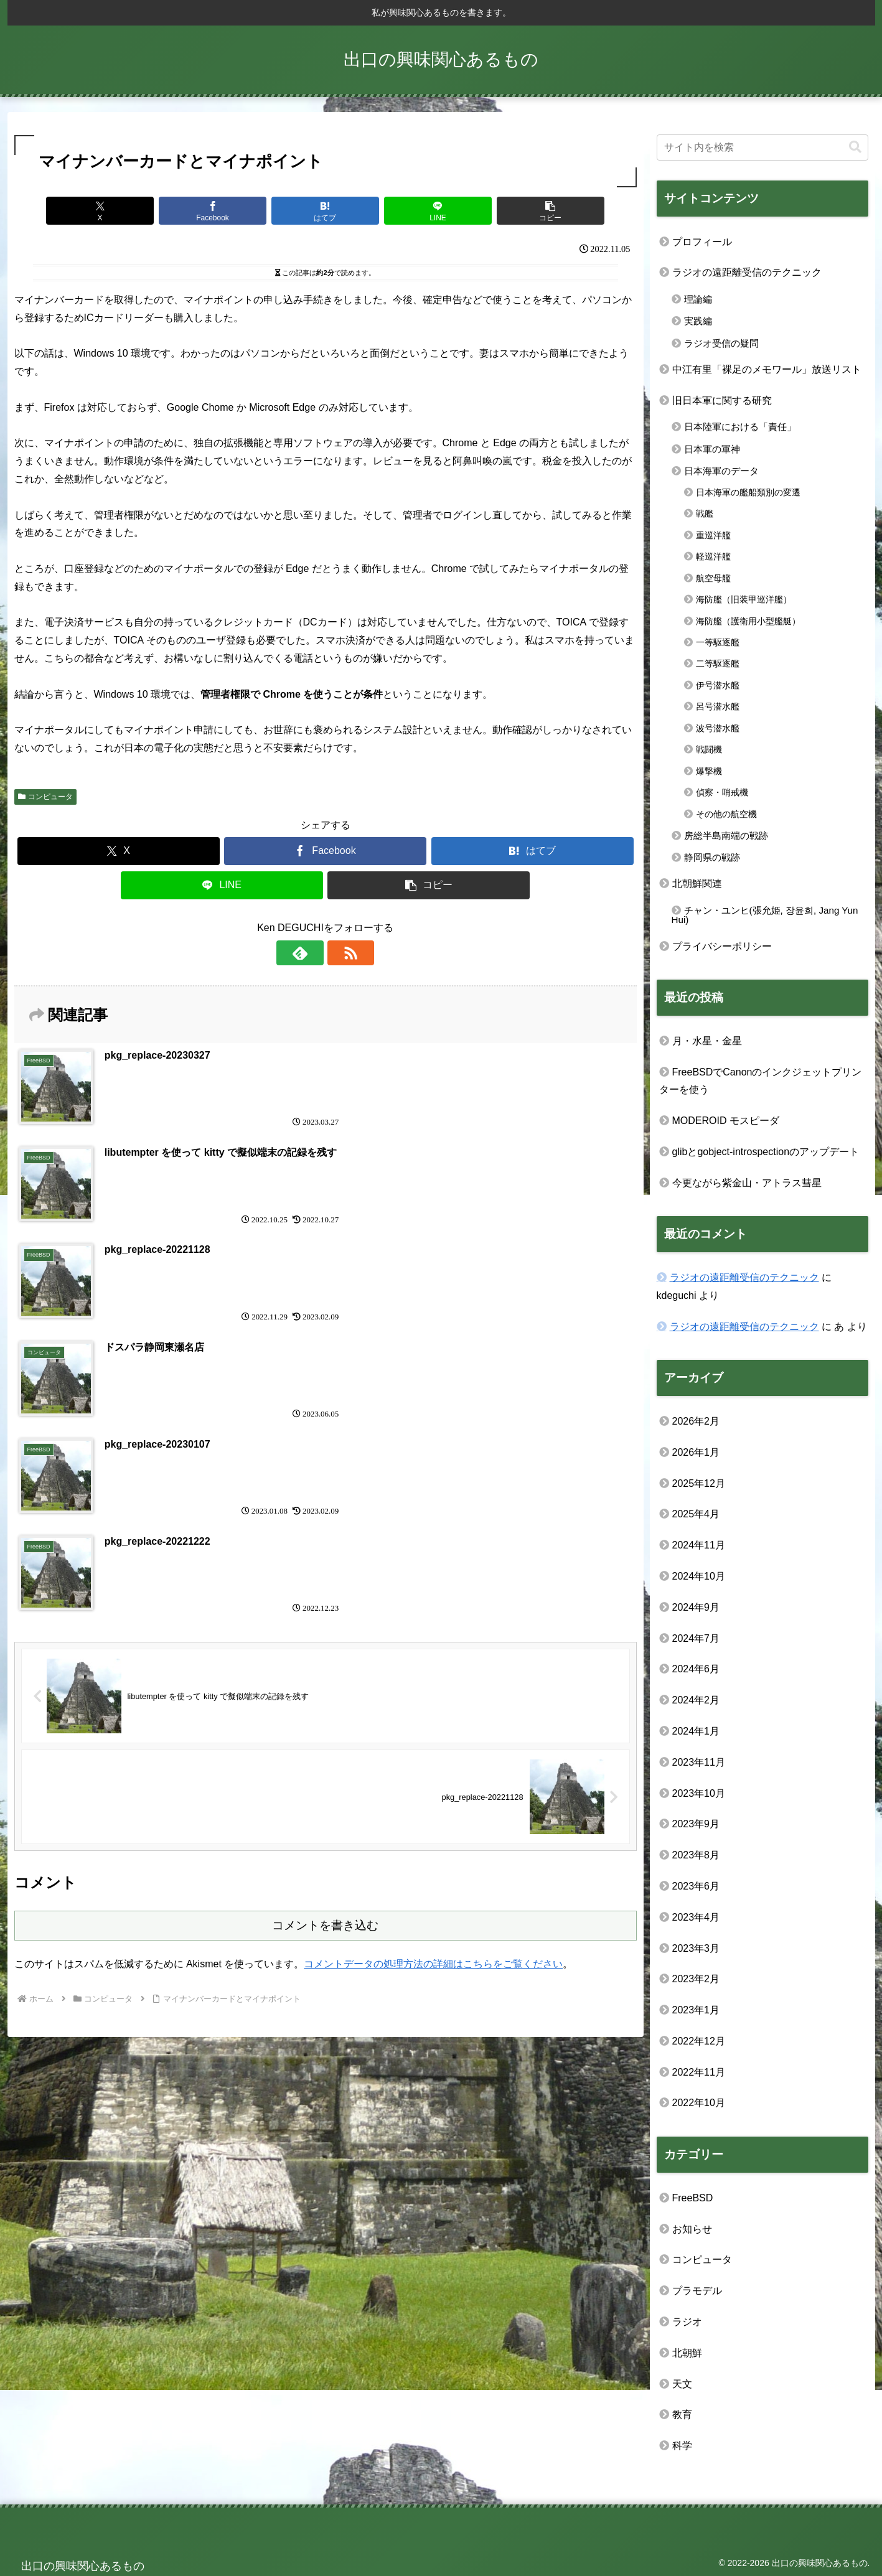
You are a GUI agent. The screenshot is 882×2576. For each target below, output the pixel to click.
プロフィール (702, 242)
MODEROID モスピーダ (725, 1120)
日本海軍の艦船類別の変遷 (748, 492)
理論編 (698, 299)
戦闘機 (709, 749)
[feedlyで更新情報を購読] (311, 952)
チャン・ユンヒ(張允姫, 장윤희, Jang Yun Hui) (765, 915)
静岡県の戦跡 (712, 857)
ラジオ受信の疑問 (721, 343)
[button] (534, 211)
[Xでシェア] (116, 211)
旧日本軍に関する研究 (722, 400)
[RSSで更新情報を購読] (339, 952)
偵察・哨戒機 (722, 792)
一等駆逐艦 (717, 642)
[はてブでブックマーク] (325, 211)
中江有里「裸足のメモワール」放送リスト (766, 369)
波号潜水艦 (717, 728)
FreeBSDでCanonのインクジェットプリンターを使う (760, 1081)
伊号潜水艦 (717, 685)
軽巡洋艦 (713, 556)
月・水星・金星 (707, 1041)
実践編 (698, 321)
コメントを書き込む (325, 1634)
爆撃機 (709, 771)
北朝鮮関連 (697, 883)
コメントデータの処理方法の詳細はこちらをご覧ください (433, 1672)
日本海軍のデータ (721, 471)
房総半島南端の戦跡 (726, 835)
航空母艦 (713, 578)
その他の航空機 (726, 814)
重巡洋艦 (713, 535)
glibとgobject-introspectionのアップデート (766, 1151)
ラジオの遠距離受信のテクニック (747, 272)
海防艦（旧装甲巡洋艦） (744, 599)
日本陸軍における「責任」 (740, 426)
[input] (762, 147)
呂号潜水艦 (717, 706)
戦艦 (704, 513)
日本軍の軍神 (712, 449)
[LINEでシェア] (430, 211)
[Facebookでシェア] (221, 211)
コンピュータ (45, 796)
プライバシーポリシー (722, 946)
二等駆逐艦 (717, 663)
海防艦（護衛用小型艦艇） (748, 621)
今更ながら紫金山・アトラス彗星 (747, 1183)
